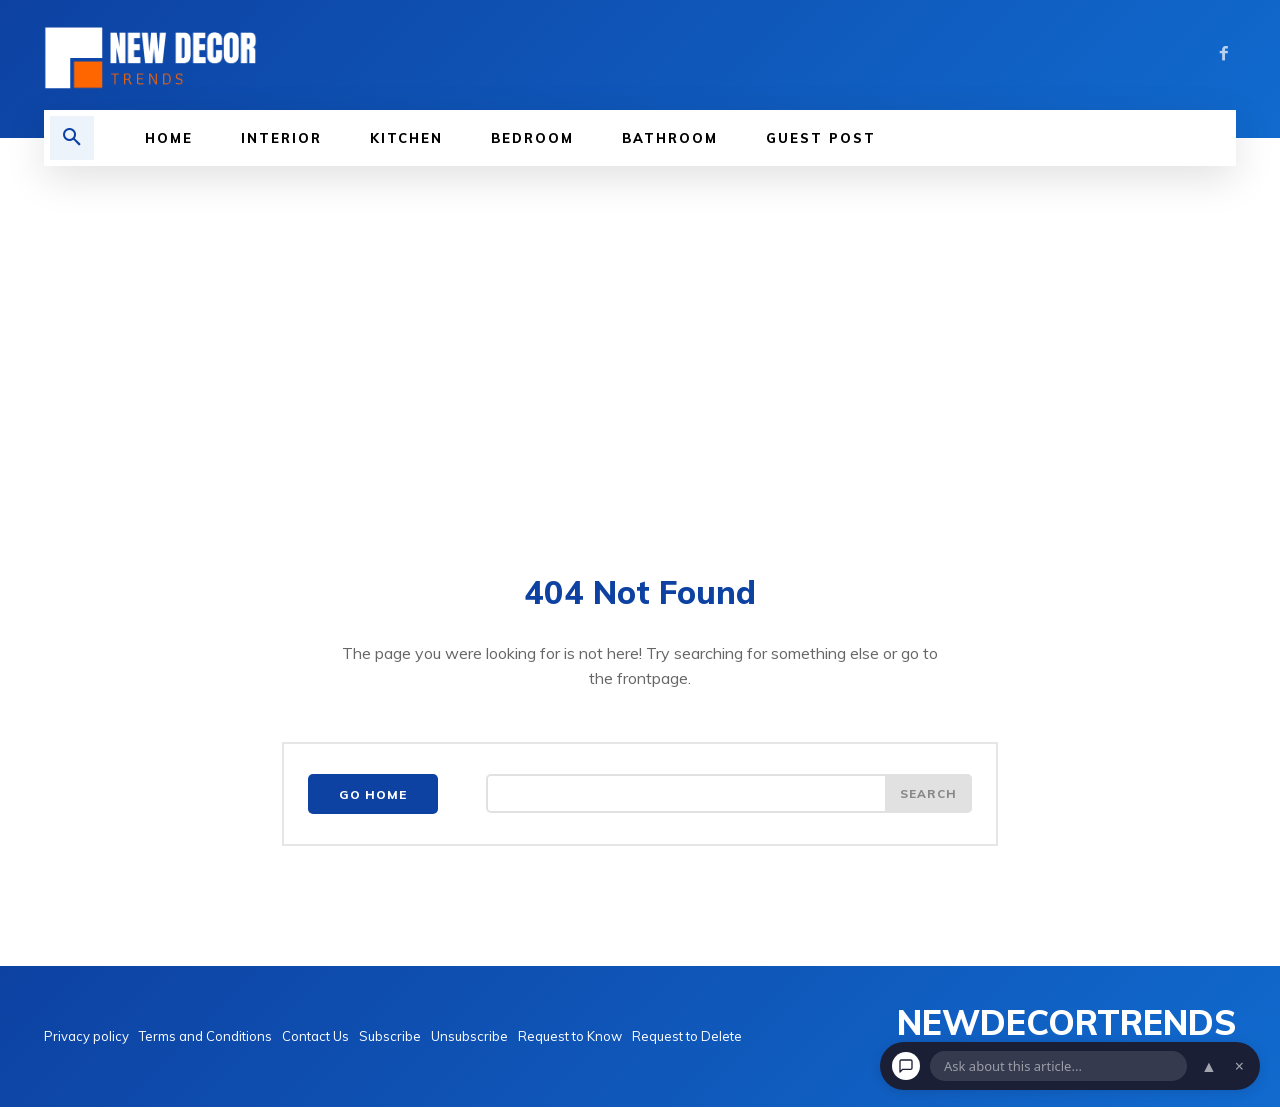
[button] (72, 138)
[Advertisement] (640, 366)
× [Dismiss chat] (1239, 1066)
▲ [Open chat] (1209, 1066)
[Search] (928, 797)
